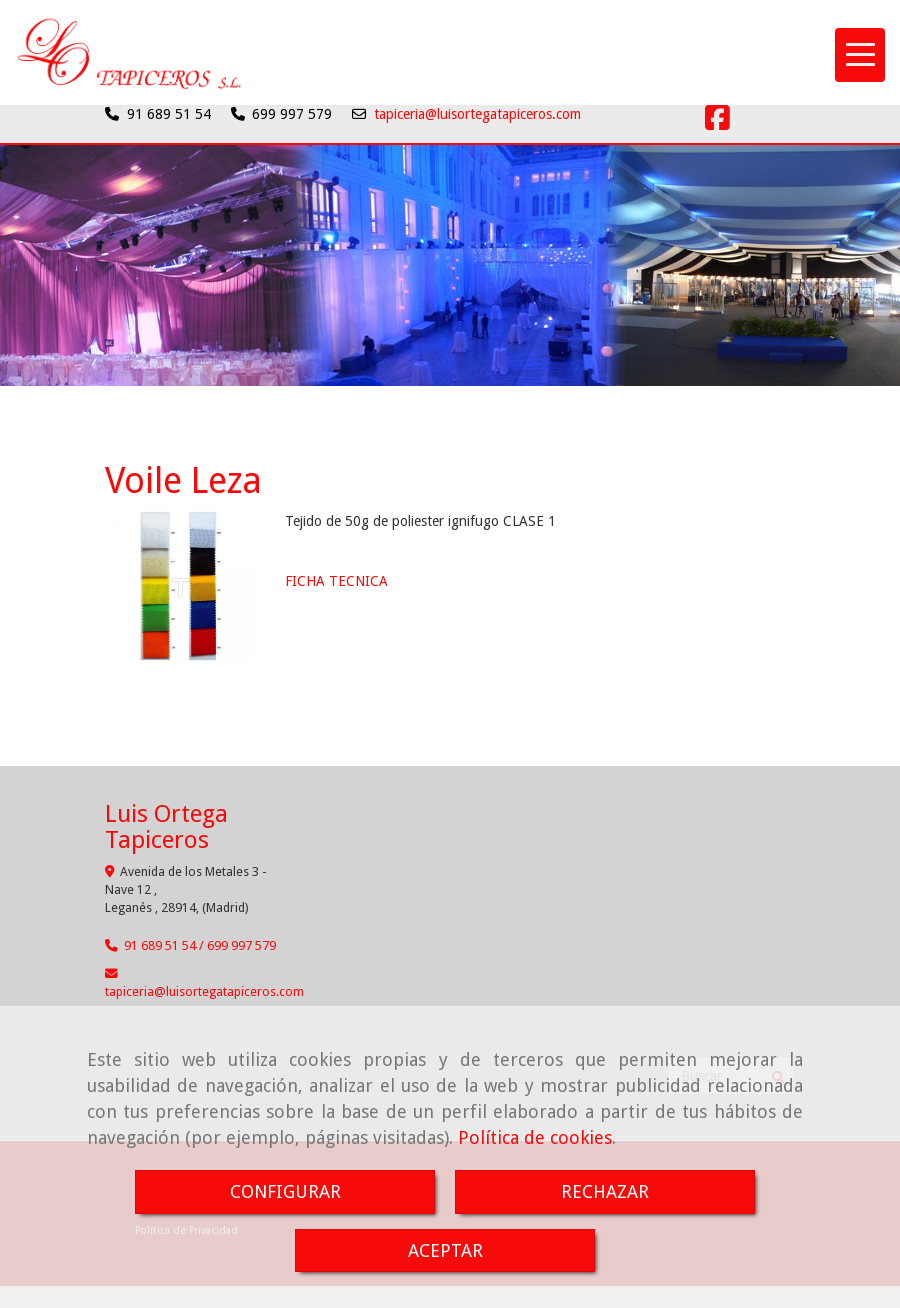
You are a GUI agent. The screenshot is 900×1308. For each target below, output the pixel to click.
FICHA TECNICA (336, 581)
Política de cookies (535, 1137)
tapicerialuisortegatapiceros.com (204, 991)
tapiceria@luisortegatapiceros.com (477, 114)
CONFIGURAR (285, 1191)
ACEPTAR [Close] (445, 1250)
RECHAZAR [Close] (605, 1191)
